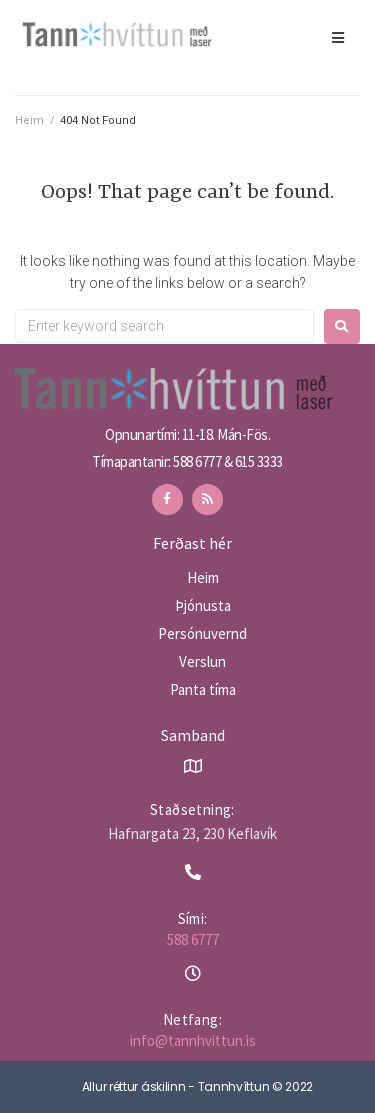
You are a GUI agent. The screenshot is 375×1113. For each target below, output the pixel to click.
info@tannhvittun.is (193, 1040)
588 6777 (193, 939)
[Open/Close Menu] (337, 37)
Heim (29, 120)
